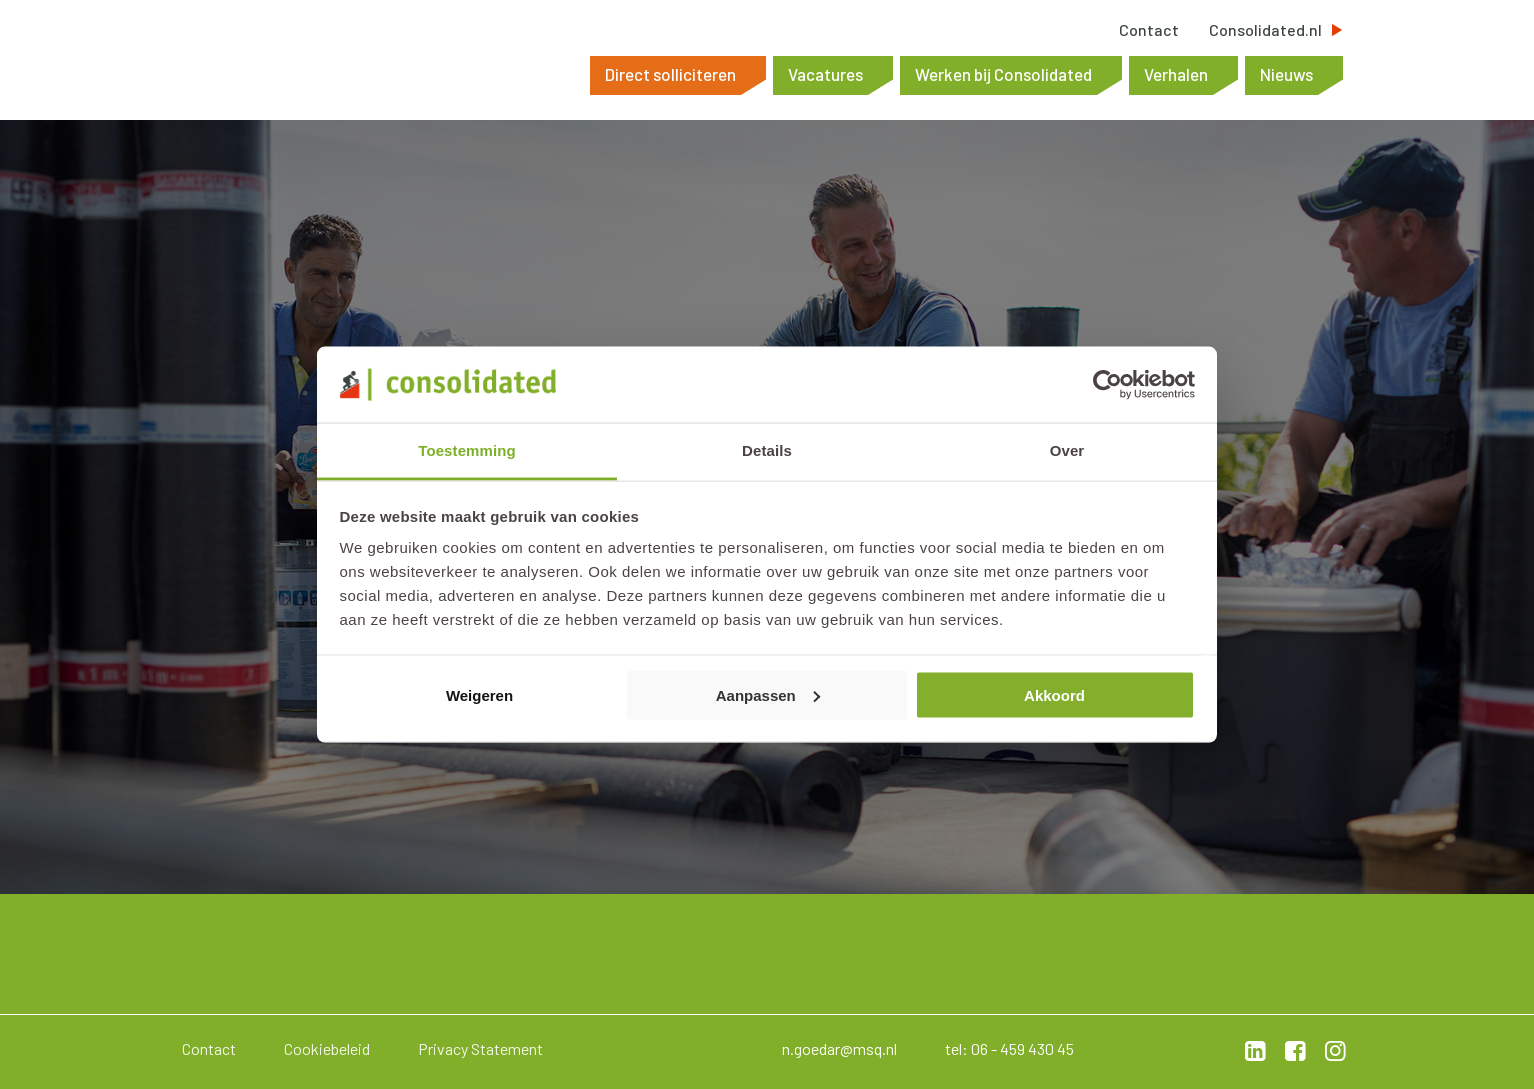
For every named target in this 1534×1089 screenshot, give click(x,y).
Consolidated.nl (1265, 30)
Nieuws (1286, 74)
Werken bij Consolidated (1003, 74)
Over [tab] (1067, 450)
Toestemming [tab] (467, 450)
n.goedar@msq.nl (839, 1048)
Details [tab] (767, 450)
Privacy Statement (480, 1048)
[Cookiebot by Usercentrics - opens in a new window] (1107, 384)
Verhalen (1176, 74)
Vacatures (825, 74)
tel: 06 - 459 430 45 (1009, 1048)
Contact (1149, 30)
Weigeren (479, 694)
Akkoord (1054, 694)
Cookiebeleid (327, 1048)
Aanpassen (768, 694)
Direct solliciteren (670, 74)
